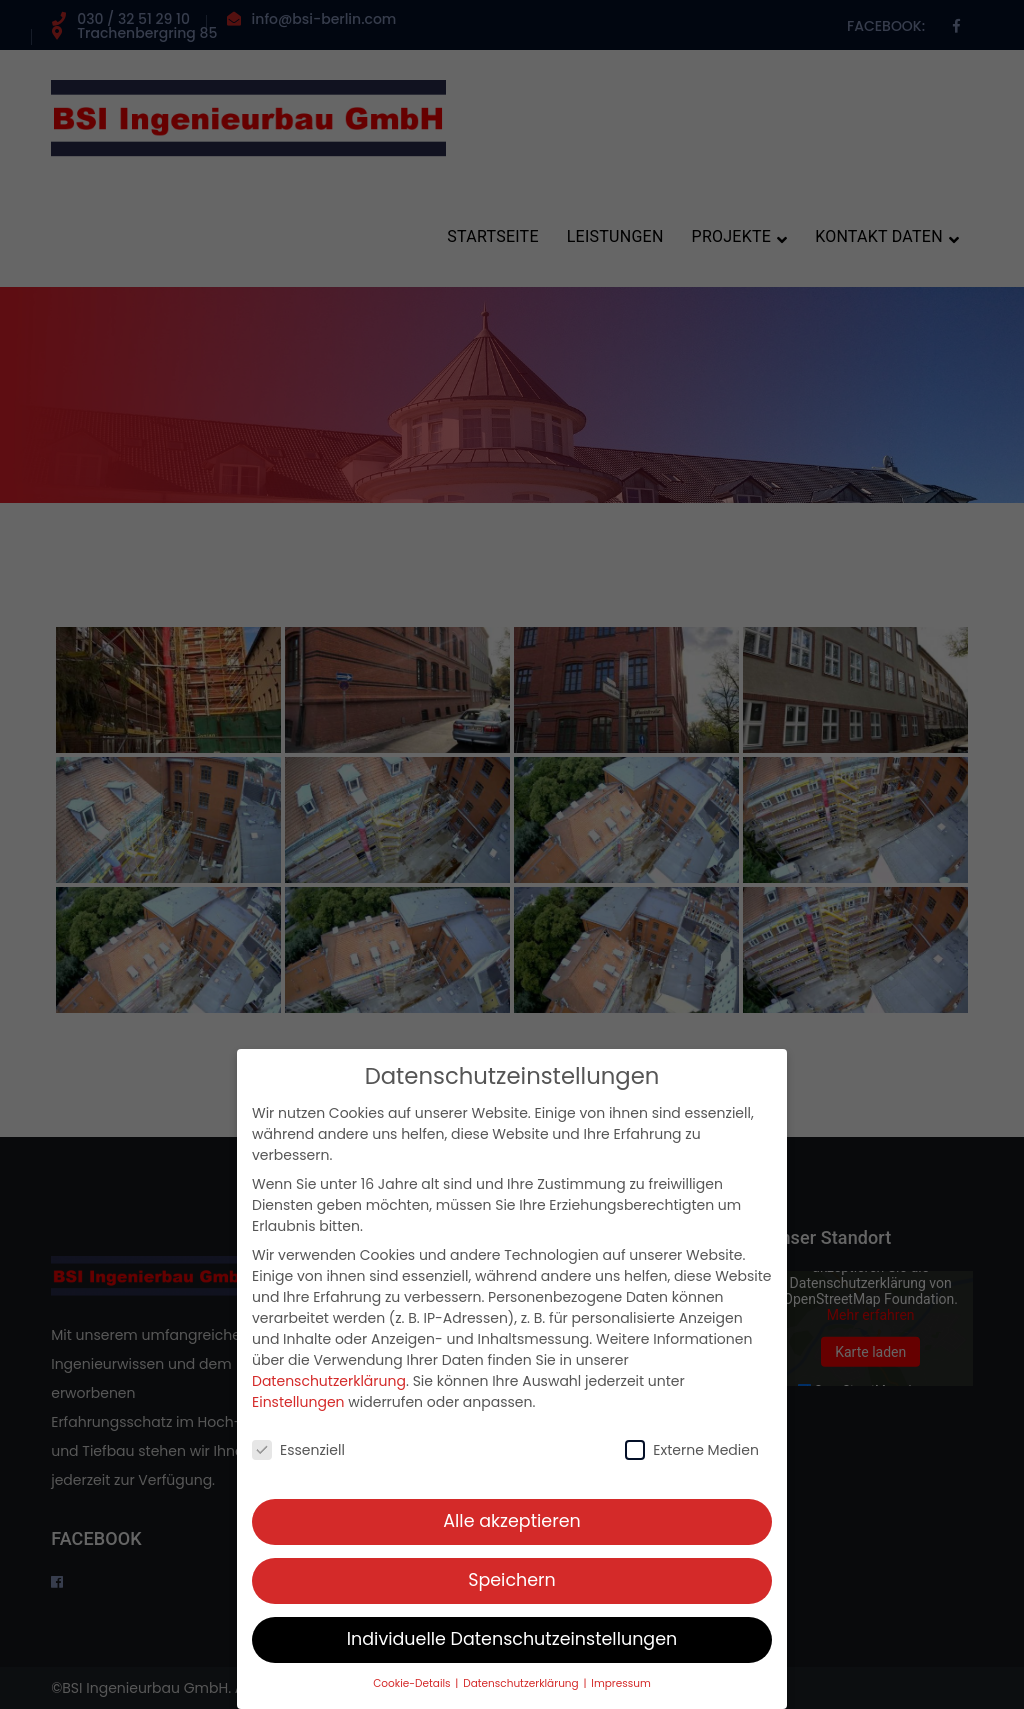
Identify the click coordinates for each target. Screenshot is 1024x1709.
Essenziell (298, 1461)
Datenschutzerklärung (329, 1392)
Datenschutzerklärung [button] (522, 1694)
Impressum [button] (620, 1694)
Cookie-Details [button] (413, 1694)
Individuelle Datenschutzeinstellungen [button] (512, 1650)
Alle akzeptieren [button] (512, 1532)
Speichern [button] (512, 1591)
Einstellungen (298, 1413)
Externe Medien (692, 1461)
